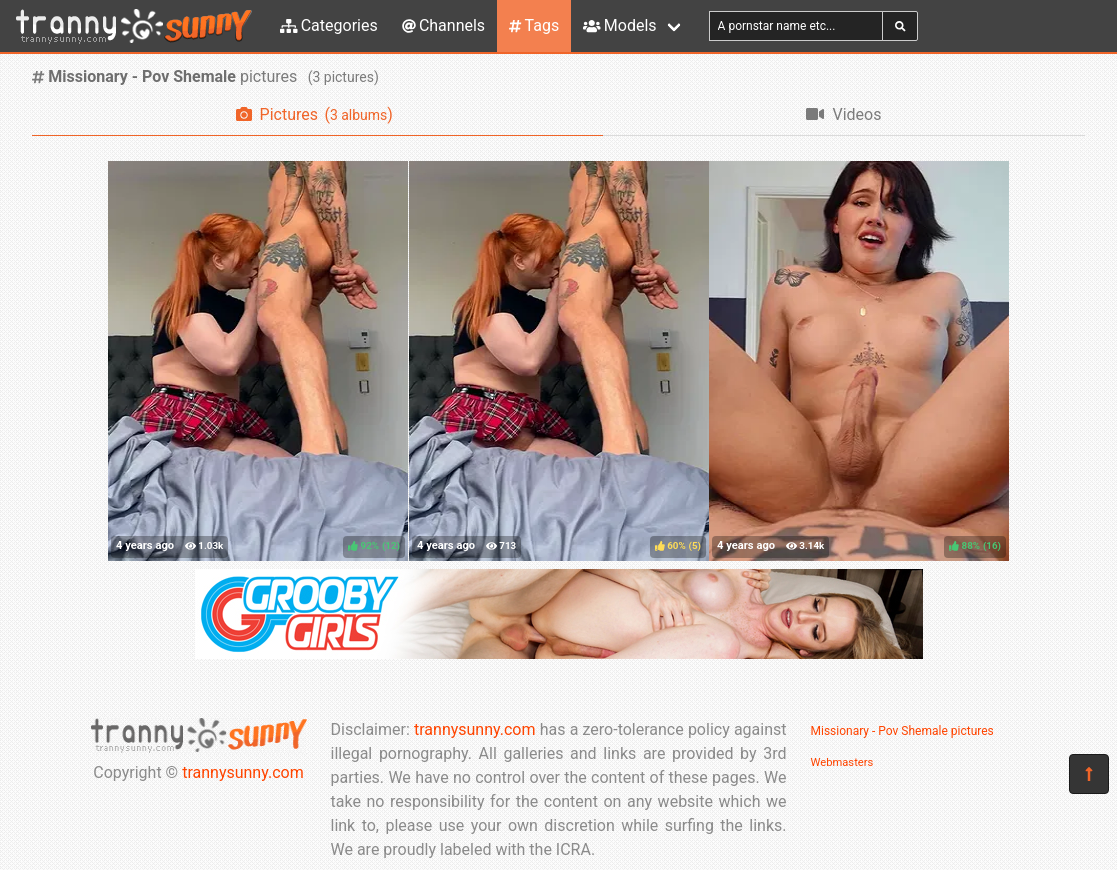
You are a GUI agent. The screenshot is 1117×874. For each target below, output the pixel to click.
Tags (534, 25)
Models (619, 25)
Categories (329, 25)
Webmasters (842, 762)
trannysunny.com (243, 772)
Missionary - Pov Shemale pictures (902, 731)
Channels (443, 25)
